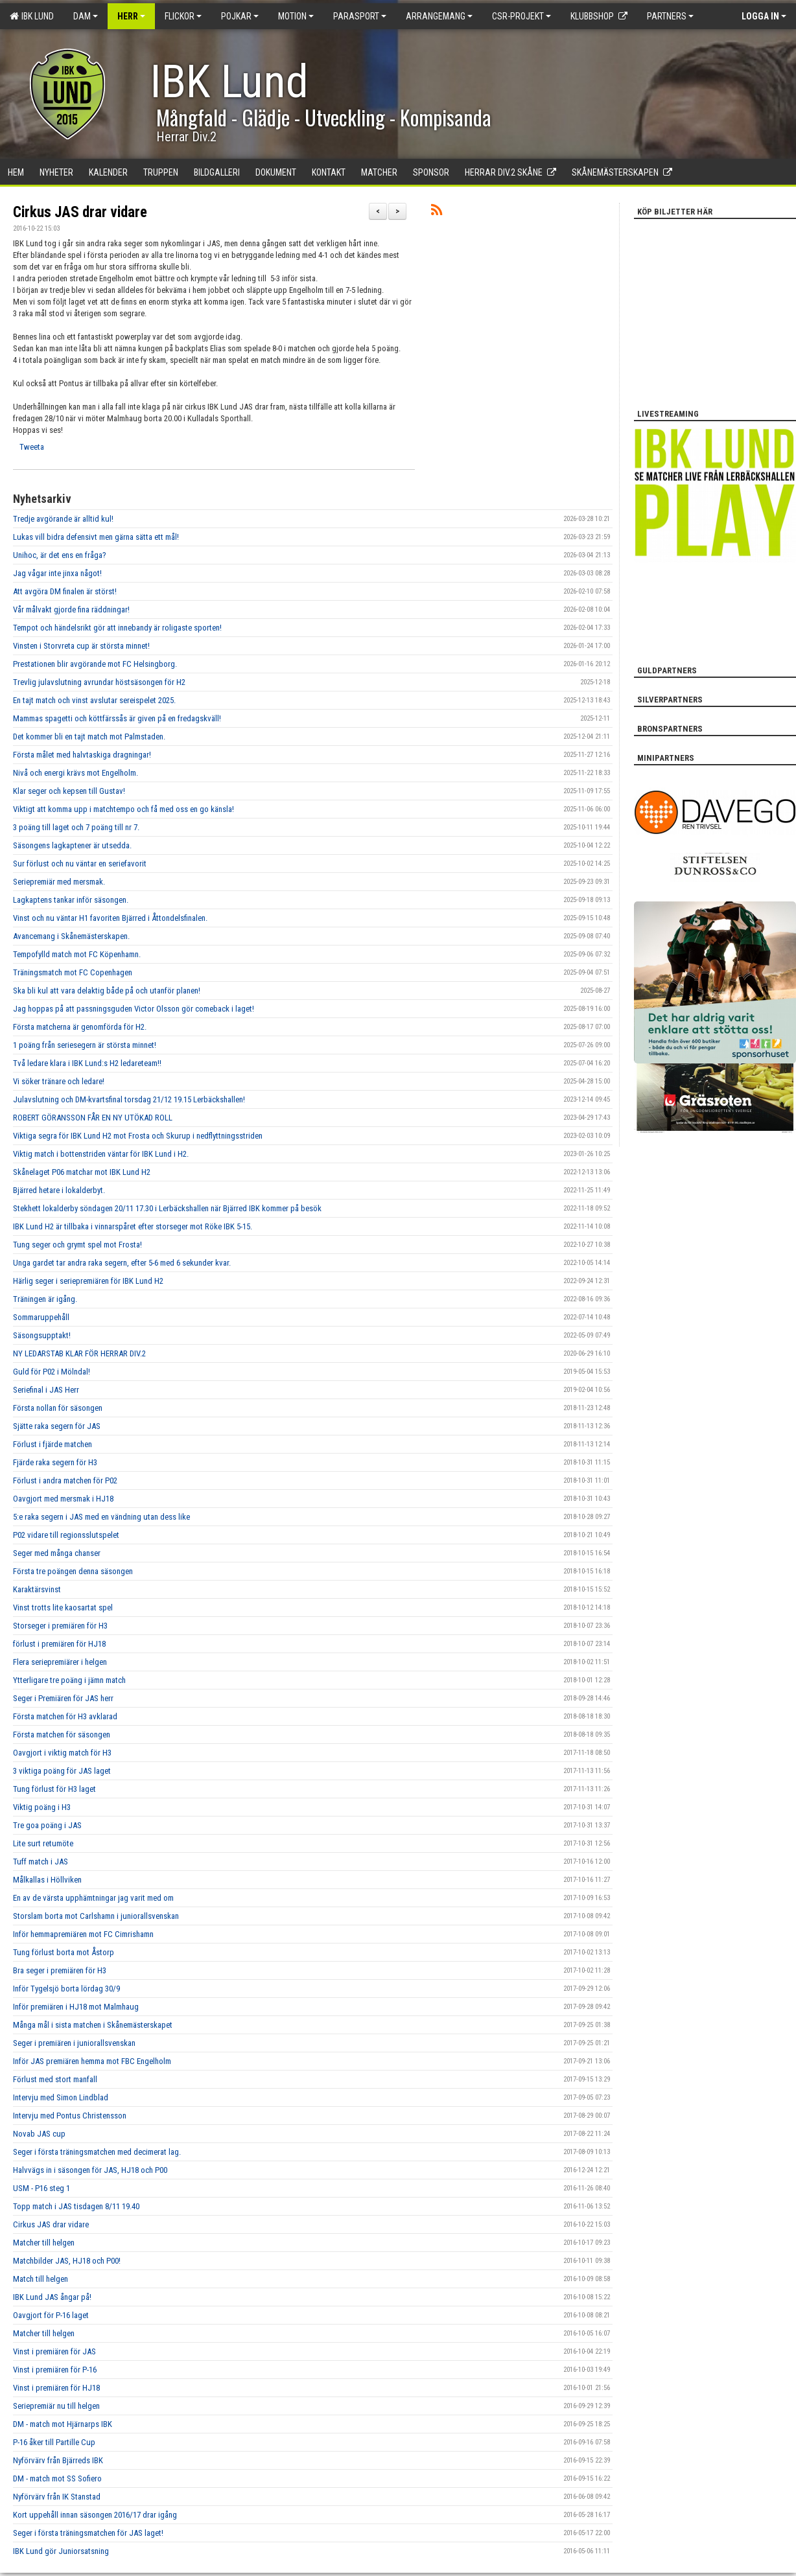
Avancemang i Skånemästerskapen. (71, 936)
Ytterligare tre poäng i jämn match (69, 1680)
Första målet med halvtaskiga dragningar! (82, 755)
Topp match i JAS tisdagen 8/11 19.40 (76, 2206)
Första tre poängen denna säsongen (73, 1571)
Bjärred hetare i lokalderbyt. (59, 1190)
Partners (670, 16)
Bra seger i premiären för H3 (59, 1970)
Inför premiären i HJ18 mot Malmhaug (76, 2007)
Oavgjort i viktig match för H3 (62, 1753)
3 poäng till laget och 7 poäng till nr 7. (76, 827)
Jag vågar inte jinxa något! (57, 573)
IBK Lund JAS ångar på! (52, 2297)
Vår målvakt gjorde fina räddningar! (71, 609)
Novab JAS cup (39, 2134)
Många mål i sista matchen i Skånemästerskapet (92, 2025)
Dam (85, 16)
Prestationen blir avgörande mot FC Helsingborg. (95, 664)
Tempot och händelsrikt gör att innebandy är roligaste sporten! (117, 627)
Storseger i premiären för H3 (60, 1625)
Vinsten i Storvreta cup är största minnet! (81, 646)
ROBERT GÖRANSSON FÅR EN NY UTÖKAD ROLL (92, 1117)
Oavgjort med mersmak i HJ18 (63, 1498)
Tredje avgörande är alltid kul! (63, 519)
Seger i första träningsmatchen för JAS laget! (88, 2533)
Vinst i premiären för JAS (54, 2351)
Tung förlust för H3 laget (54, 1789)
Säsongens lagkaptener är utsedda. (72, 845)
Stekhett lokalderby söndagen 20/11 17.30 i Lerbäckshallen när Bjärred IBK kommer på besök (167, 1208)
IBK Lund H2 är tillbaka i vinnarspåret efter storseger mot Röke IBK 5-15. (132, 1226)
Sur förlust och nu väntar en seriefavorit (79, 863)
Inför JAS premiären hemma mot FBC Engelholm (92, 2061)
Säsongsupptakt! (42, 1335)
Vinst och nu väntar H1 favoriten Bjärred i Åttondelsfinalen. (110, 918)
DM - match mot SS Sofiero (57, 2478)
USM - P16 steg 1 (41, 2188)
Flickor (183, 16)
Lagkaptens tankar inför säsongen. (70, 900)
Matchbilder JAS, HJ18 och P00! (67, 2261)
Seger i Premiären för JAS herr (63, 1698)
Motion (296, 16)
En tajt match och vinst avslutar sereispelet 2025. (94, 700)
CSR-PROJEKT (521, 16)
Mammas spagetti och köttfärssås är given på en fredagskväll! (117, 718)
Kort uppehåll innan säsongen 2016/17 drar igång (95, 2515)
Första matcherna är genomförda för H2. (79, 1027)
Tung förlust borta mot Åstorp (63, 1952)
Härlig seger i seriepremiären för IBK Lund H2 (88, 1281)
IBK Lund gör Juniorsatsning (61, 2551)
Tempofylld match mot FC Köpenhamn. (77, 954)
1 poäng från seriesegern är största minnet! (84, 1045)
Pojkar (240, 16)
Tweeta (31, 447)
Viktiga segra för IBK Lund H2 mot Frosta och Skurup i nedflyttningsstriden (138, 1136)
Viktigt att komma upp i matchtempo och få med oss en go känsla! (123, 809)
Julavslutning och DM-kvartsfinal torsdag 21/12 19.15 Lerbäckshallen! (129, 1099)
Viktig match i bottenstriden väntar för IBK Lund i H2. (101, 1154)
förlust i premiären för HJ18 (59, 1644)
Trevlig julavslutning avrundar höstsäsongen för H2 (99, 682)
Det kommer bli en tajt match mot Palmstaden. (89, 736)
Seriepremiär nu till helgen (56, 2406)
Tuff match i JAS (40, 1861)
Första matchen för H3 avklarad (65, 1716)
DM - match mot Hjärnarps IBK (62, 2424)
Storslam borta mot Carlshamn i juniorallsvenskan (96, 1916)
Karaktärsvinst (37, 1589)
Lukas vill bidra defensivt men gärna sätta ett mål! (96, 537)
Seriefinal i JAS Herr (46, 1390)
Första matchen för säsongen (61, 1734)
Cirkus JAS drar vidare (80, 212)
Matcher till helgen (44, 2242)
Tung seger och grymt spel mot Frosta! (77, 1244)
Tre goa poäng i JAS (47, 1825)
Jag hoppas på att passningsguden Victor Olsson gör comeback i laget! (133, 1009)
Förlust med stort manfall (55, 2079)
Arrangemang (439, 16)
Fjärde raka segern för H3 (55, 1462)
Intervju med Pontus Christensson (69, 2115)
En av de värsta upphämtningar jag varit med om (93, 1898)
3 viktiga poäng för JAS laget (62, 1771)
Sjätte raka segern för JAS (56, 1426)
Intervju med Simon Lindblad (60, 2097)
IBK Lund (32, 16)
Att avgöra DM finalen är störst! (65, 591)
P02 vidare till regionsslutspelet (66, 1535)
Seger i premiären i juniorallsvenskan (74, 2043)
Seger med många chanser (56, 1553)
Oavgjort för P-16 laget (51, 2315)
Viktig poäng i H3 (42, 1807)
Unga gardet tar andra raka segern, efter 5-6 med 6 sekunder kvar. (122, 1263)
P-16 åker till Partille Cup (54, 2442)
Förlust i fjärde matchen (52, 1444)
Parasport (359, 16)
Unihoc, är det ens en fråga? (59, 555)
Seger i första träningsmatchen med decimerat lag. (97, 2152)
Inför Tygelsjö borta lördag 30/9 (66, 1988)
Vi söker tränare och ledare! (58, 1081)
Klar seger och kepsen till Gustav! (69, 791)
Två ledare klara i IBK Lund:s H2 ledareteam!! (87, 1063)
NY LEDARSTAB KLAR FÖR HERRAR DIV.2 (79, 1353)
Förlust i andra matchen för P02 (65, 1480)
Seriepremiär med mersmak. (59, 882)
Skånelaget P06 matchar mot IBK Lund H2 (81, 1172)
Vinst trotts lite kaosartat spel (63, 1607)
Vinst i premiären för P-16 (55, 2369)
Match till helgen (40, 2279)
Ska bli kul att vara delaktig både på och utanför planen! (106, 990)
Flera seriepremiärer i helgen (60, 1662)
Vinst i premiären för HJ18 (56, 2388)
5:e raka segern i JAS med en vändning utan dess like (101, 1517)
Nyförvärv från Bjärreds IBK (58, 2460)
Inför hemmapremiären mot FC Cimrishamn (83, 1934)
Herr (131, 16)
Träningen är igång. (45, 1299)
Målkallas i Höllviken (47, 1880)
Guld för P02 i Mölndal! (51, 1371)
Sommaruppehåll (41, 1317)
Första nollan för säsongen (57, 1408)
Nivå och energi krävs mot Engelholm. (75, 773)
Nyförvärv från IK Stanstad (56, 2496)
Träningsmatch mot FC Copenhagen (72, 972)
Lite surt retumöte (43, 1843)
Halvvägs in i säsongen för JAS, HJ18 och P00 (90, 2170)
